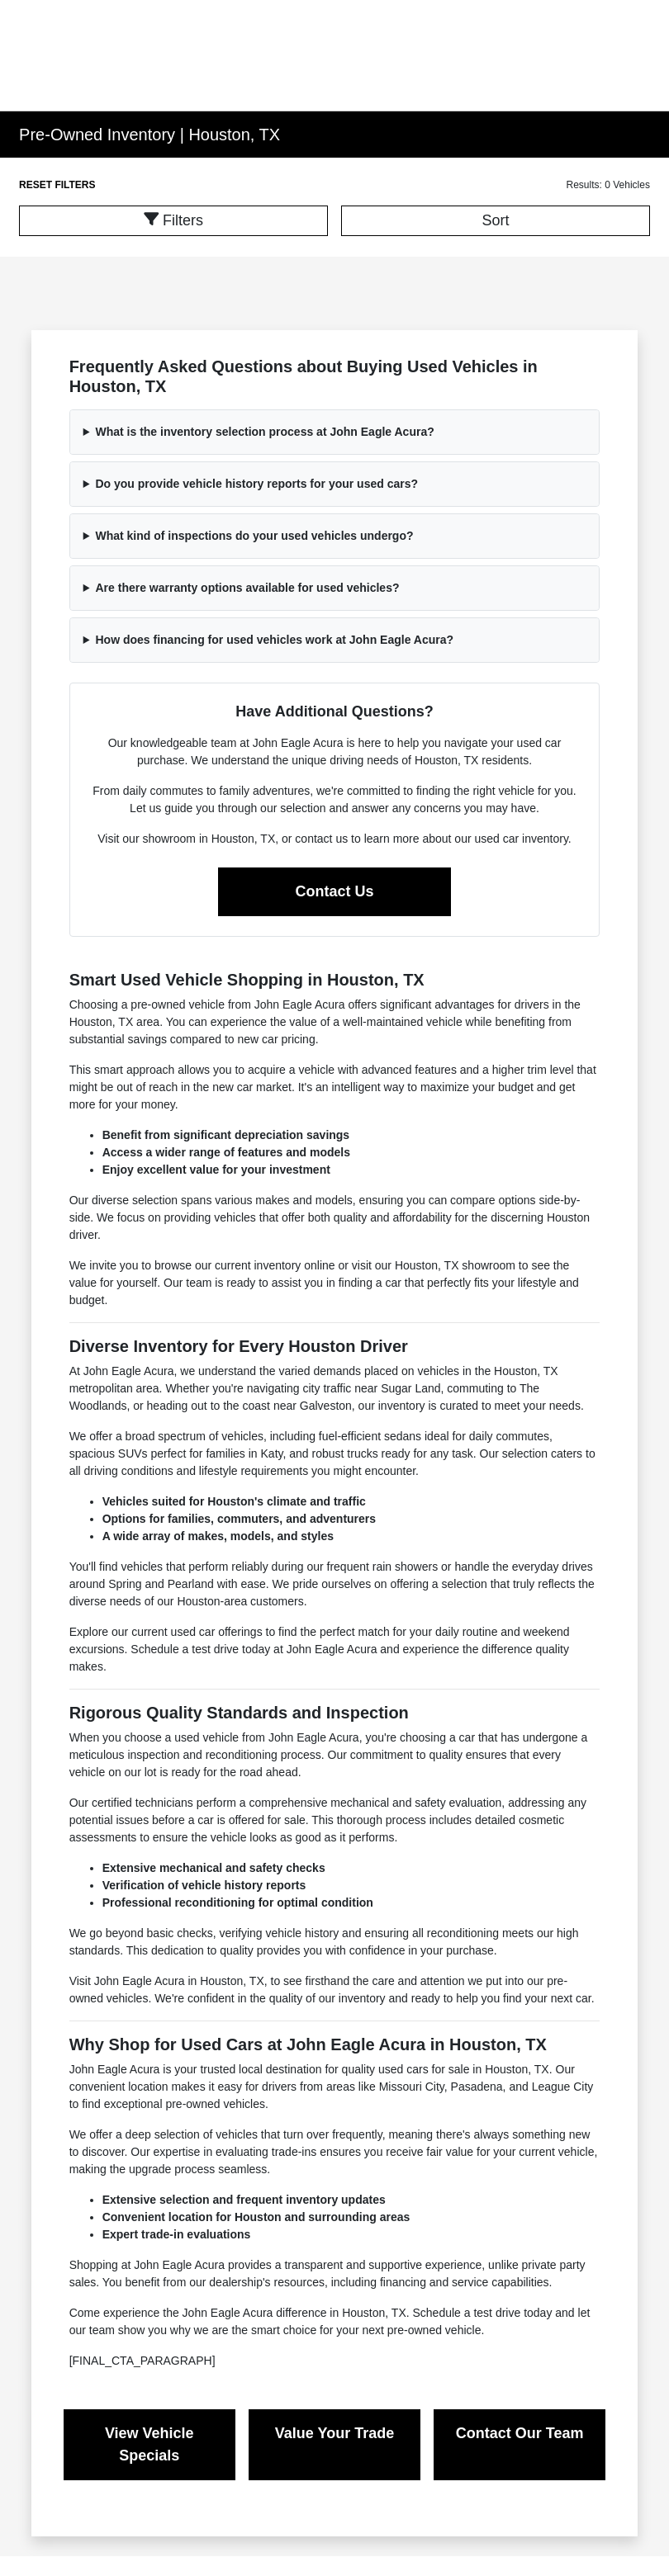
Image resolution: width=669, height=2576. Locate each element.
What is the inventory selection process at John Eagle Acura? (264, 431)
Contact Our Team (520, 2433)
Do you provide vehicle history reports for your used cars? (256, 483)
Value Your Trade (334, 2433)
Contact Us (334, 891)
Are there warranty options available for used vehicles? (247, 587)
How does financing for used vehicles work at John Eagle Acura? (274, 639)
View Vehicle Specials (149, 2444)
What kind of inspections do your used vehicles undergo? (254, 535)
